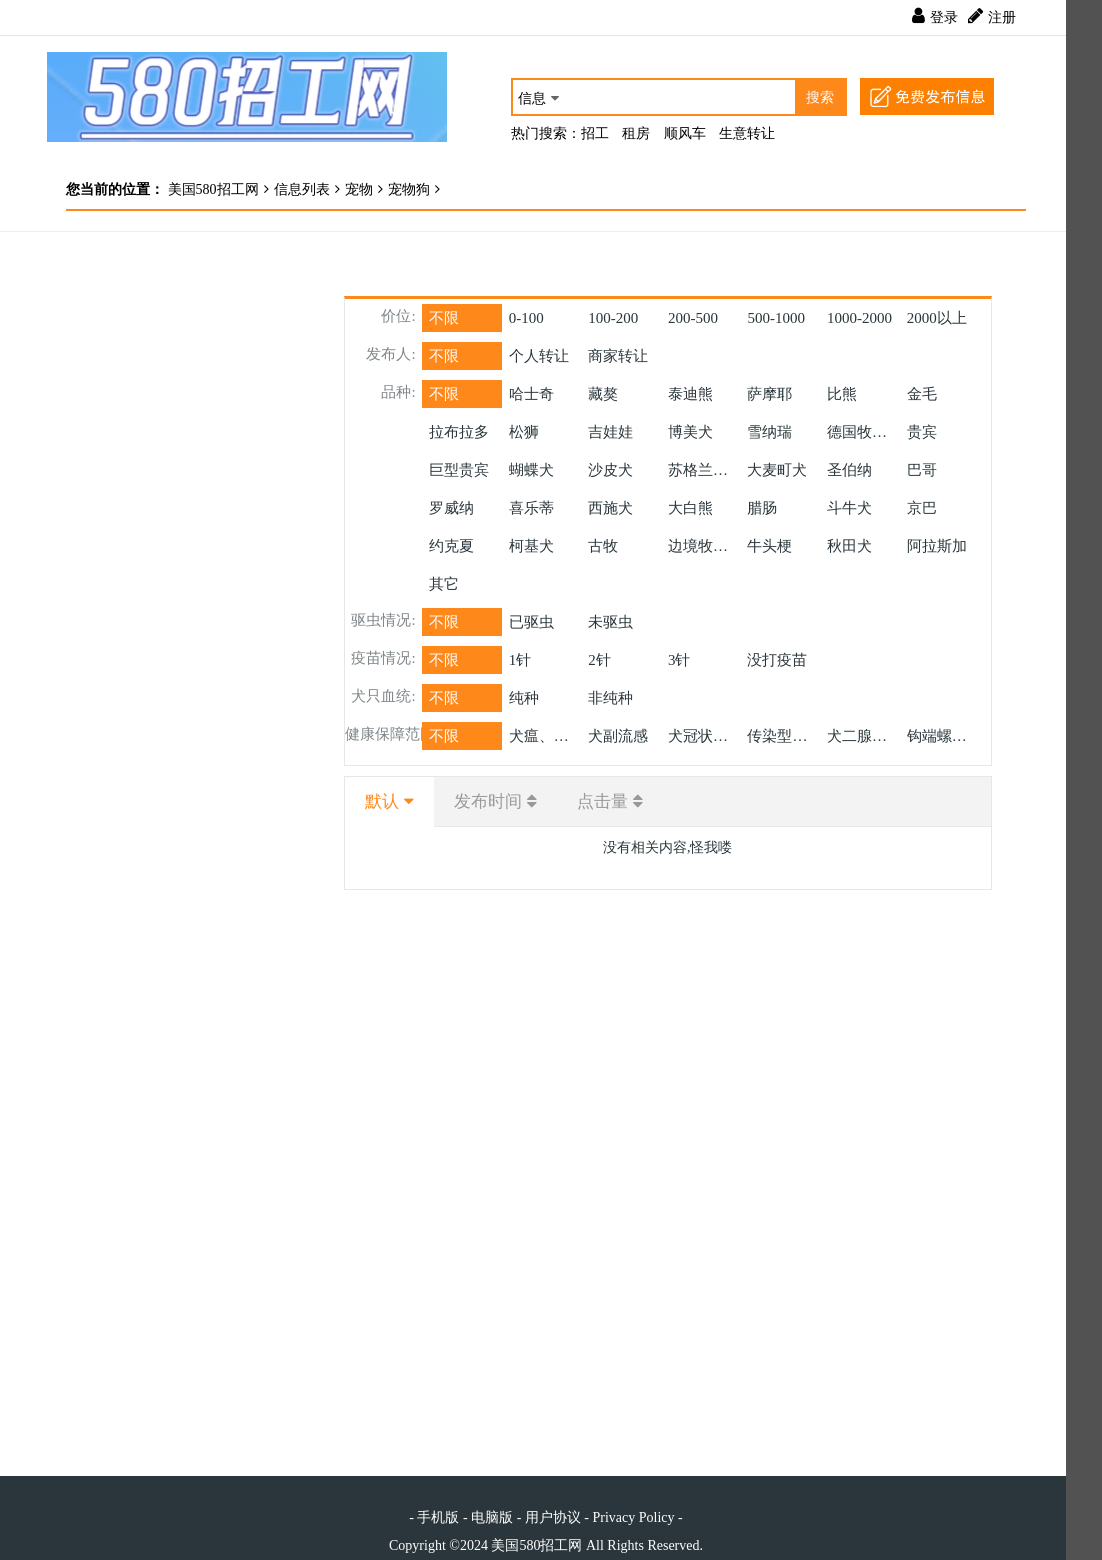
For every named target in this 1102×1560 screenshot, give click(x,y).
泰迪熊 (690, 394)
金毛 (922, 394)
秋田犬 (849, 546)
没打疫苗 (777, 660)
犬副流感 (618, 736)
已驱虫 (531, 622)
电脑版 (492, 1517)
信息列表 (302, 189)
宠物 (359, 189)
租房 (636, 133)
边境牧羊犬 (704, 546)
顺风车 (685, 133)
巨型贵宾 (459, 470)
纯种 (524, 698)
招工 (595, 133)
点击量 (602, 801)
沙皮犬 (610, 470)
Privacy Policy (633, 1517)
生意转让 (747, 133)
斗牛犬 (849, 508)
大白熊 (690, 508)
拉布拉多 (459, 432)
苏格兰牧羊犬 (704, 470)
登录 (944, 17)
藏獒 (603, 394)
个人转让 (539, 356)
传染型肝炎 (783, 736)
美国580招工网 (211, 189)
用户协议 (553, 1517)
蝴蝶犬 (531, 470)
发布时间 (488, 801)
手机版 (438, 1517)
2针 (599, 660)
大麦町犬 (777, 470)
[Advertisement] (175, 546)
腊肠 (762, 508)
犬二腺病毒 (863, 736)
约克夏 (451, 546)
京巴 (922, 508)
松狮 (524, 432)
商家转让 (618, 356)
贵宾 (922, 432)
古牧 (603, 546)
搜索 (820, 97)
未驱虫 (610, 622)
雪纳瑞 (769, 432)
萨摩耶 (769, 394)
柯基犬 (531, 546)
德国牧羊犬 (863, 432)
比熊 (842, 394)
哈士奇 (531, 394)
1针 (520, 660)
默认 (382, 801)
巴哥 (922, 470)
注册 (1002, 17)
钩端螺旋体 (943, 736)
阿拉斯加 (937, 546)
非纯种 (610, 698)
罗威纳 (451, 508)
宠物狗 (409, 189)
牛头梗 (769, 546)
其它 (444, 584)
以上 (937, 318)
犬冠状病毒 (704, 736)
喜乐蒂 (531, 508)
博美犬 (690, 432)
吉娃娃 (610, 432)
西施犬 (610, 508)
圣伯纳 (849, 470)
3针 (679, 660)
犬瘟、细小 (545, 736)
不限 (444, 318)
